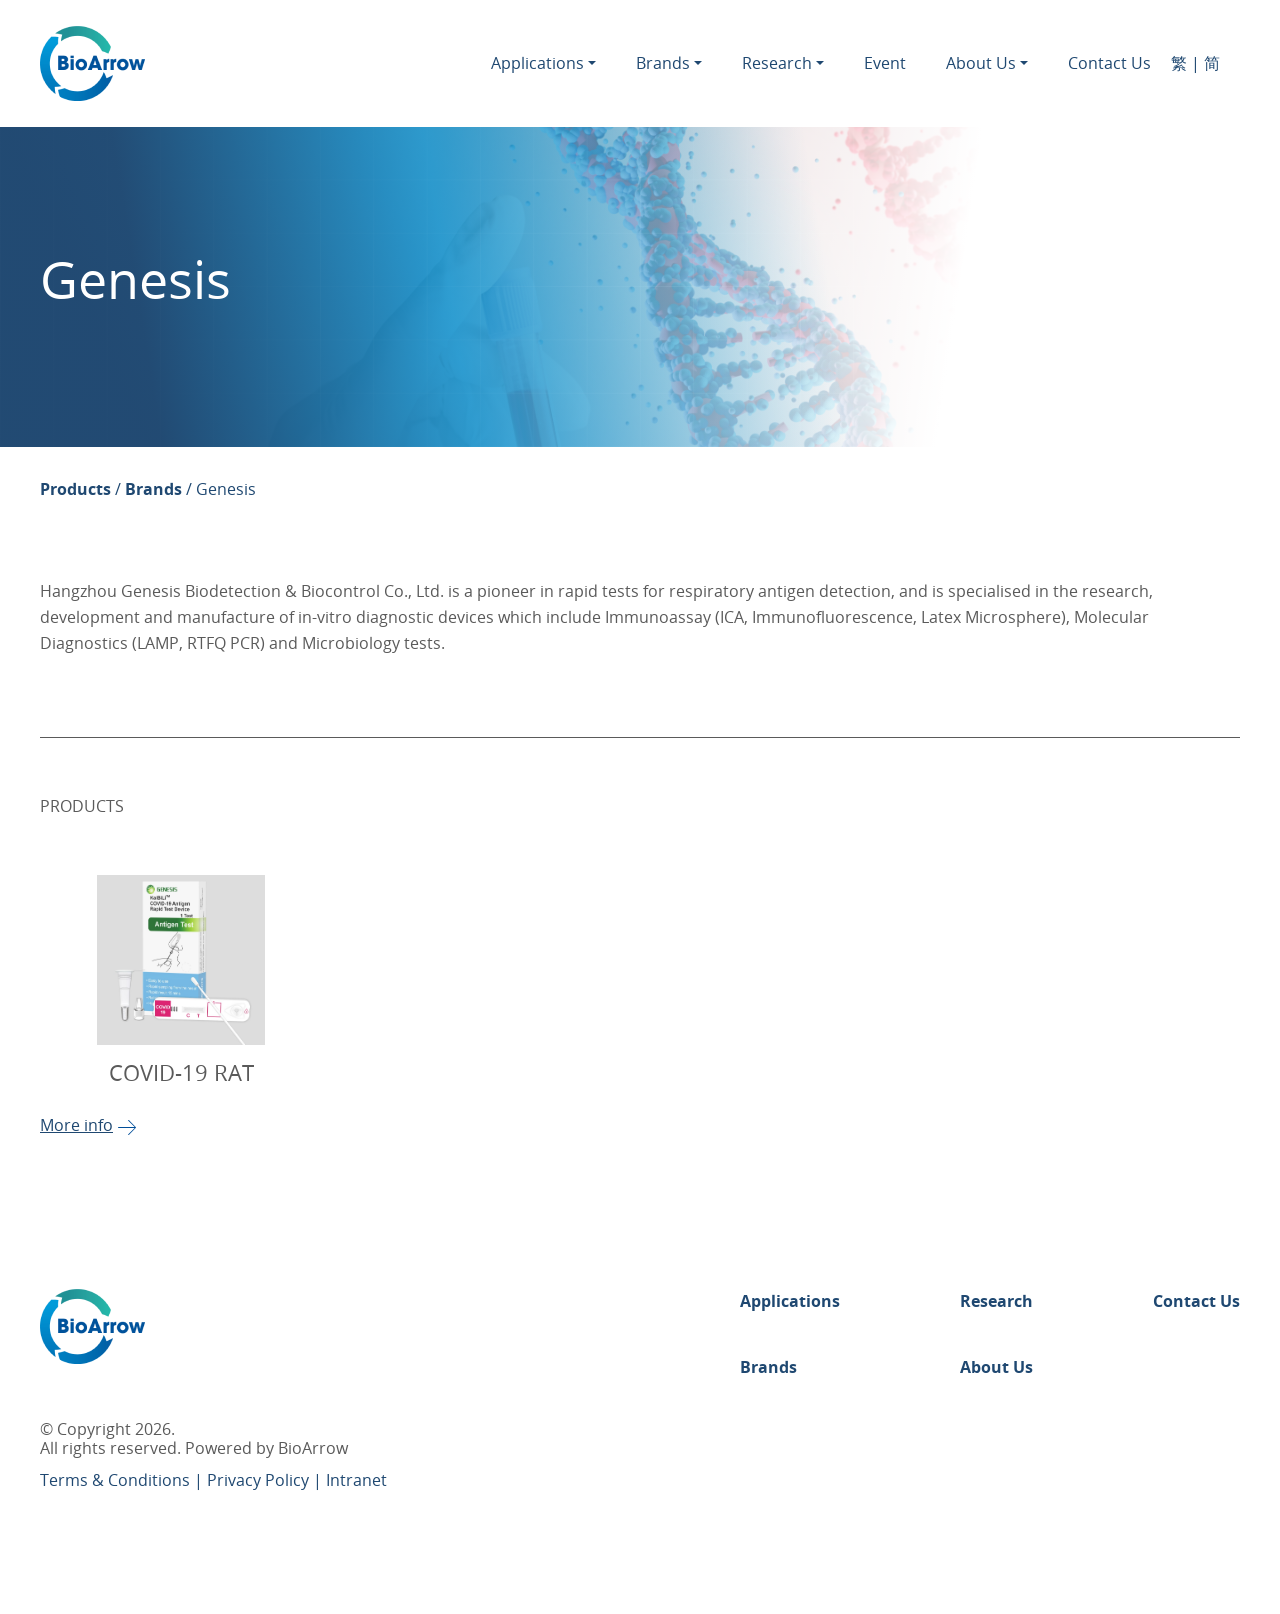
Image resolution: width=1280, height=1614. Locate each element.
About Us (981, 64)
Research (777, 64)
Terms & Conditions (117, 1481)
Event (885, 64)
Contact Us (1109, 64)
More (89, 1126)
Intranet (356, 1481)
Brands (663, 64)
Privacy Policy (260, 1481)
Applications (537, 64)
